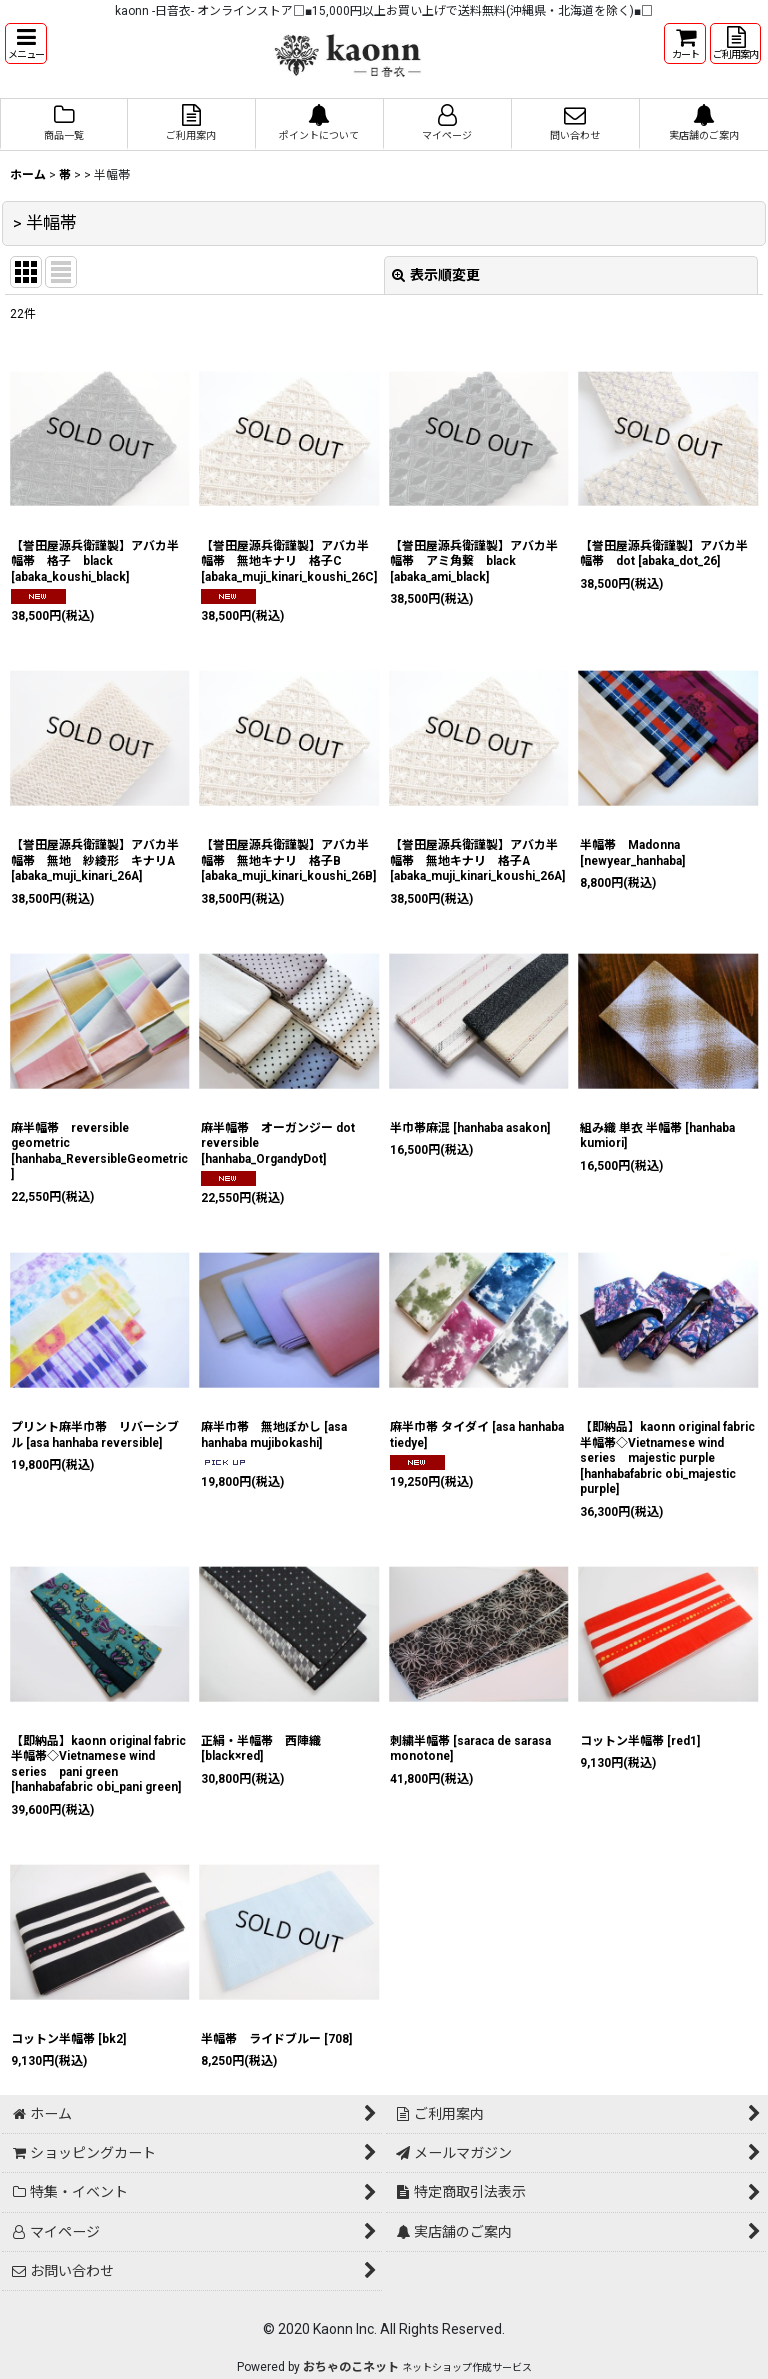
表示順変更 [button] (436, 275)
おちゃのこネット (351, 2367)
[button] (26, 43)
